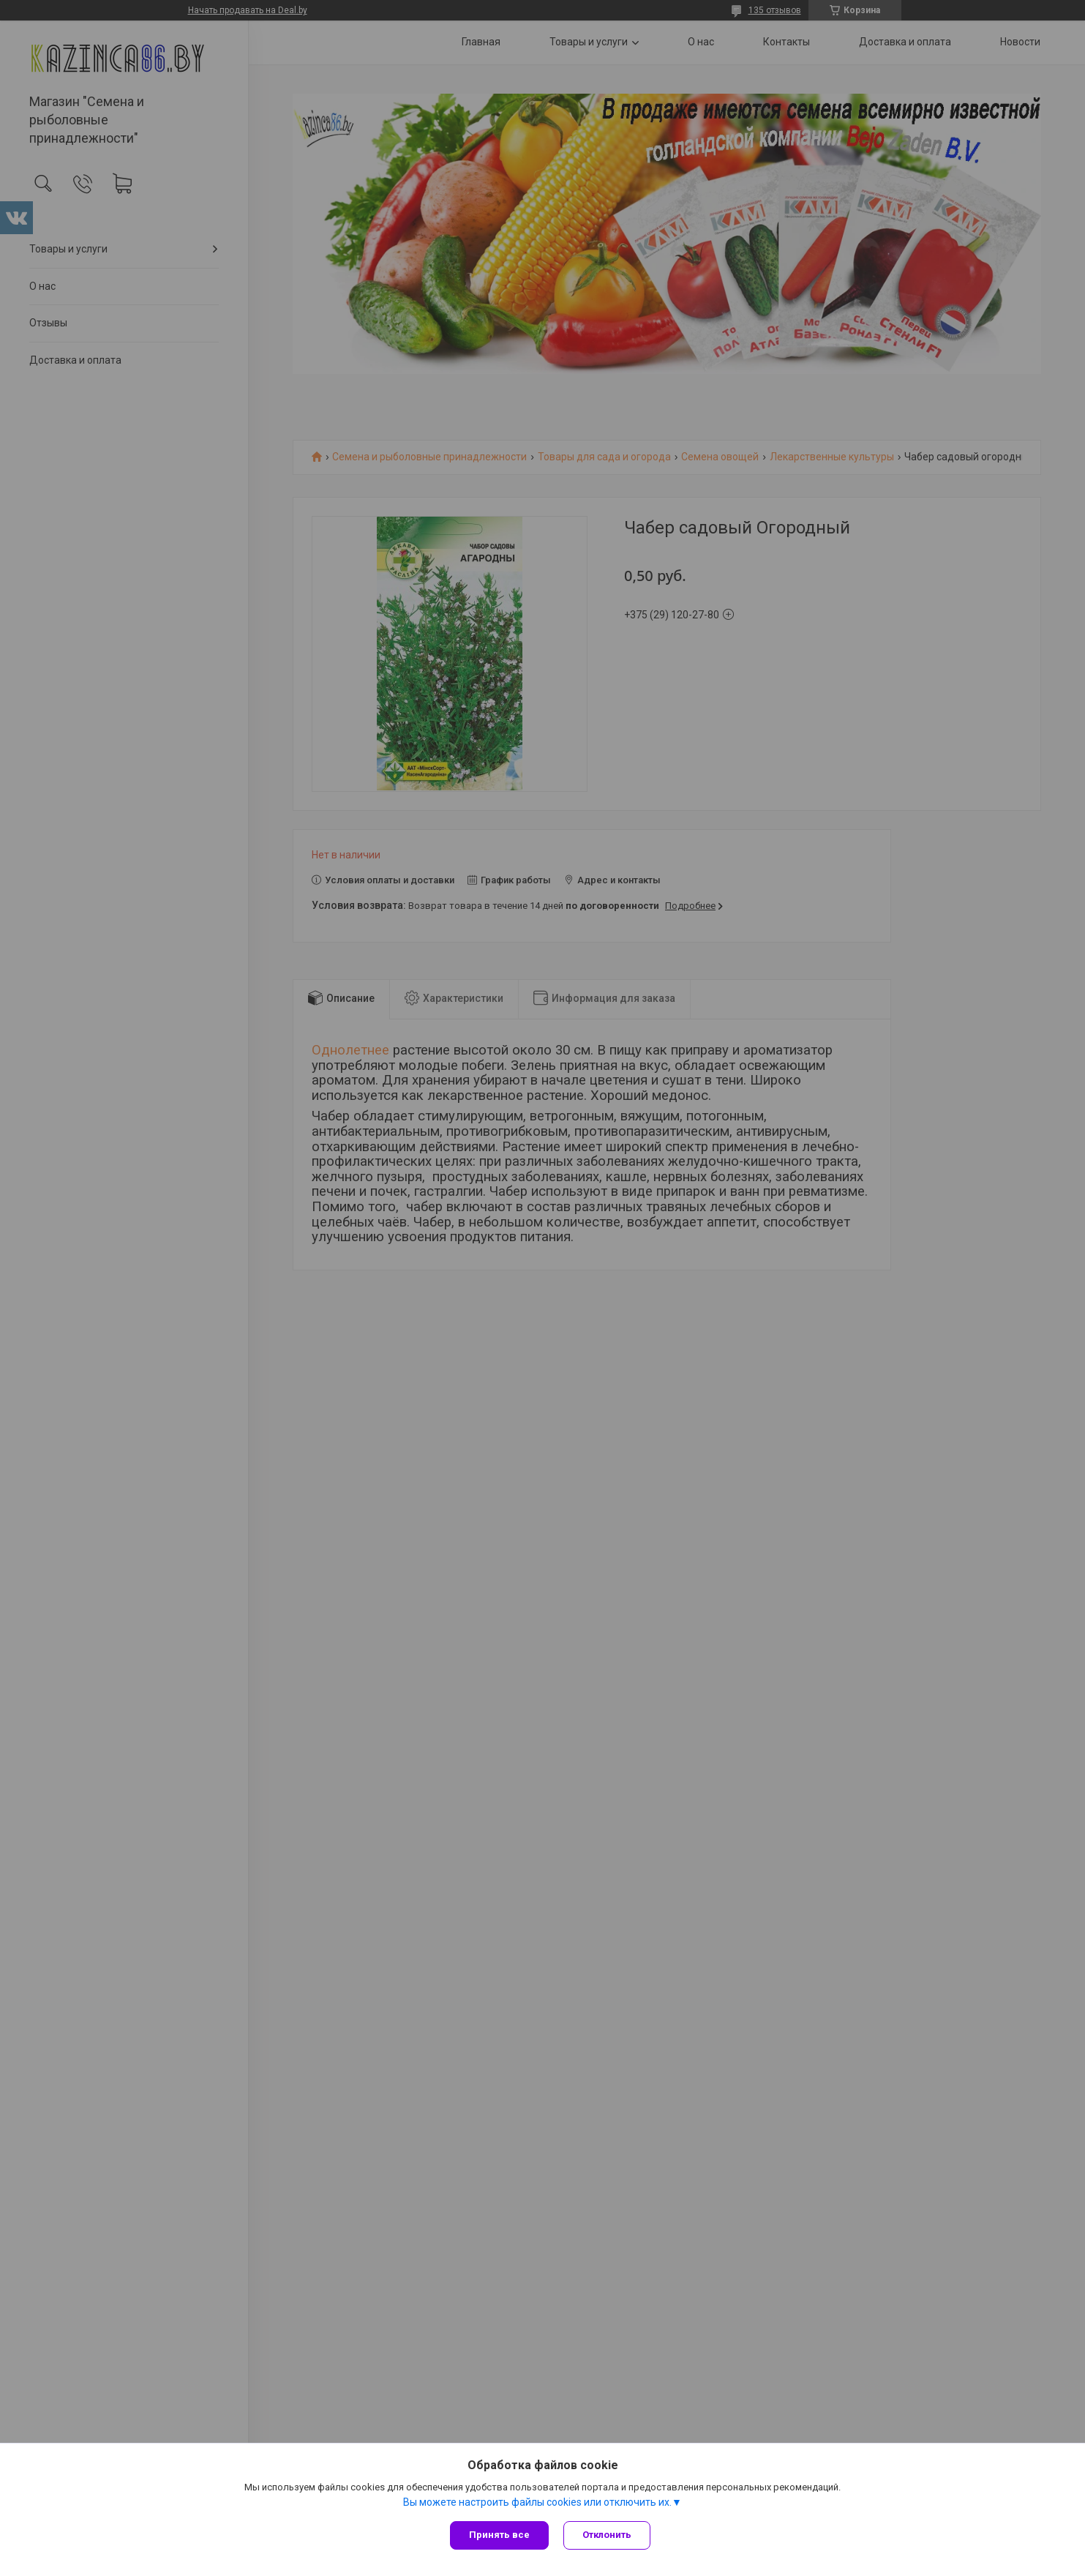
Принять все (499, 2534)
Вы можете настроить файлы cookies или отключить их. (537, 2502)
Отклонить (606, 2534)
